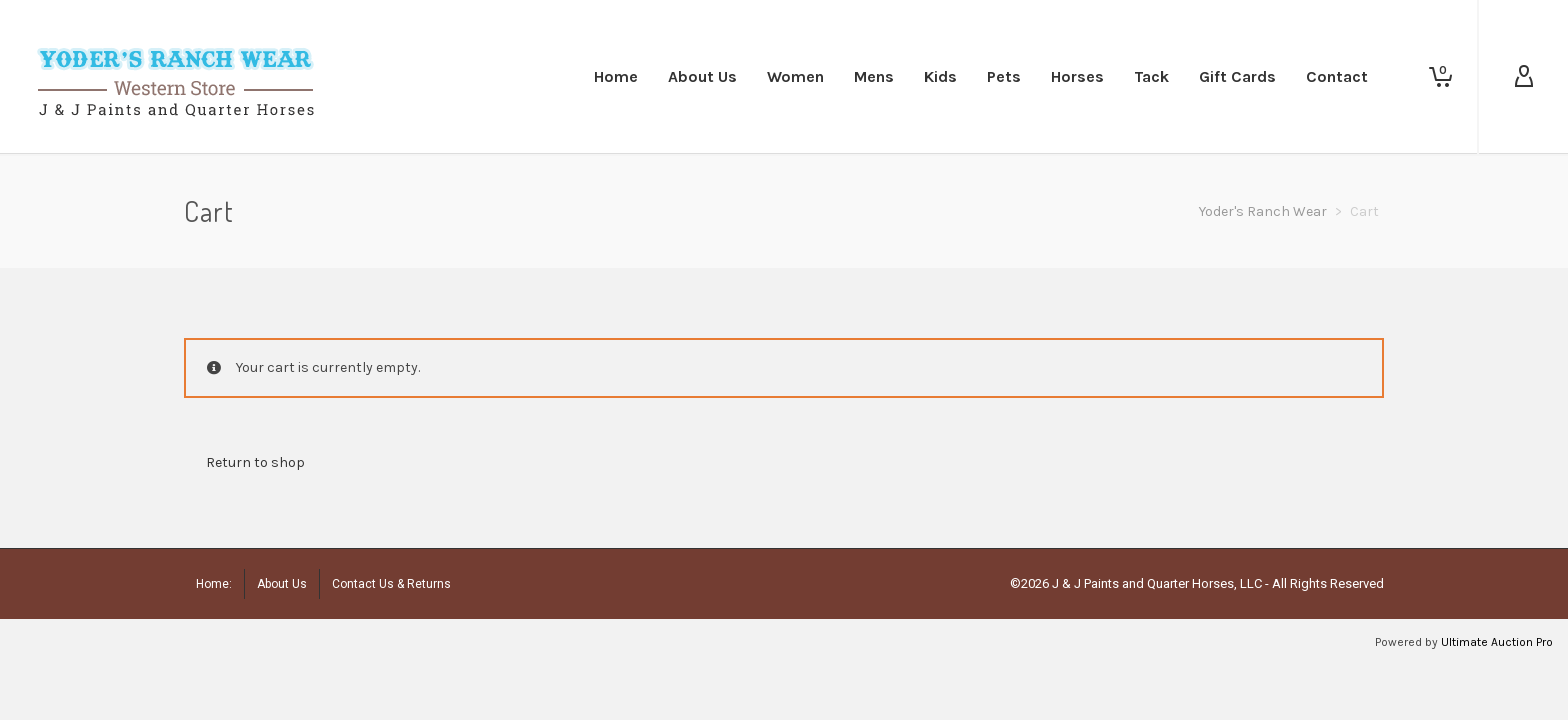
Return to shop (255, 462)
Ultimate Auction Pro (1497, 642)
